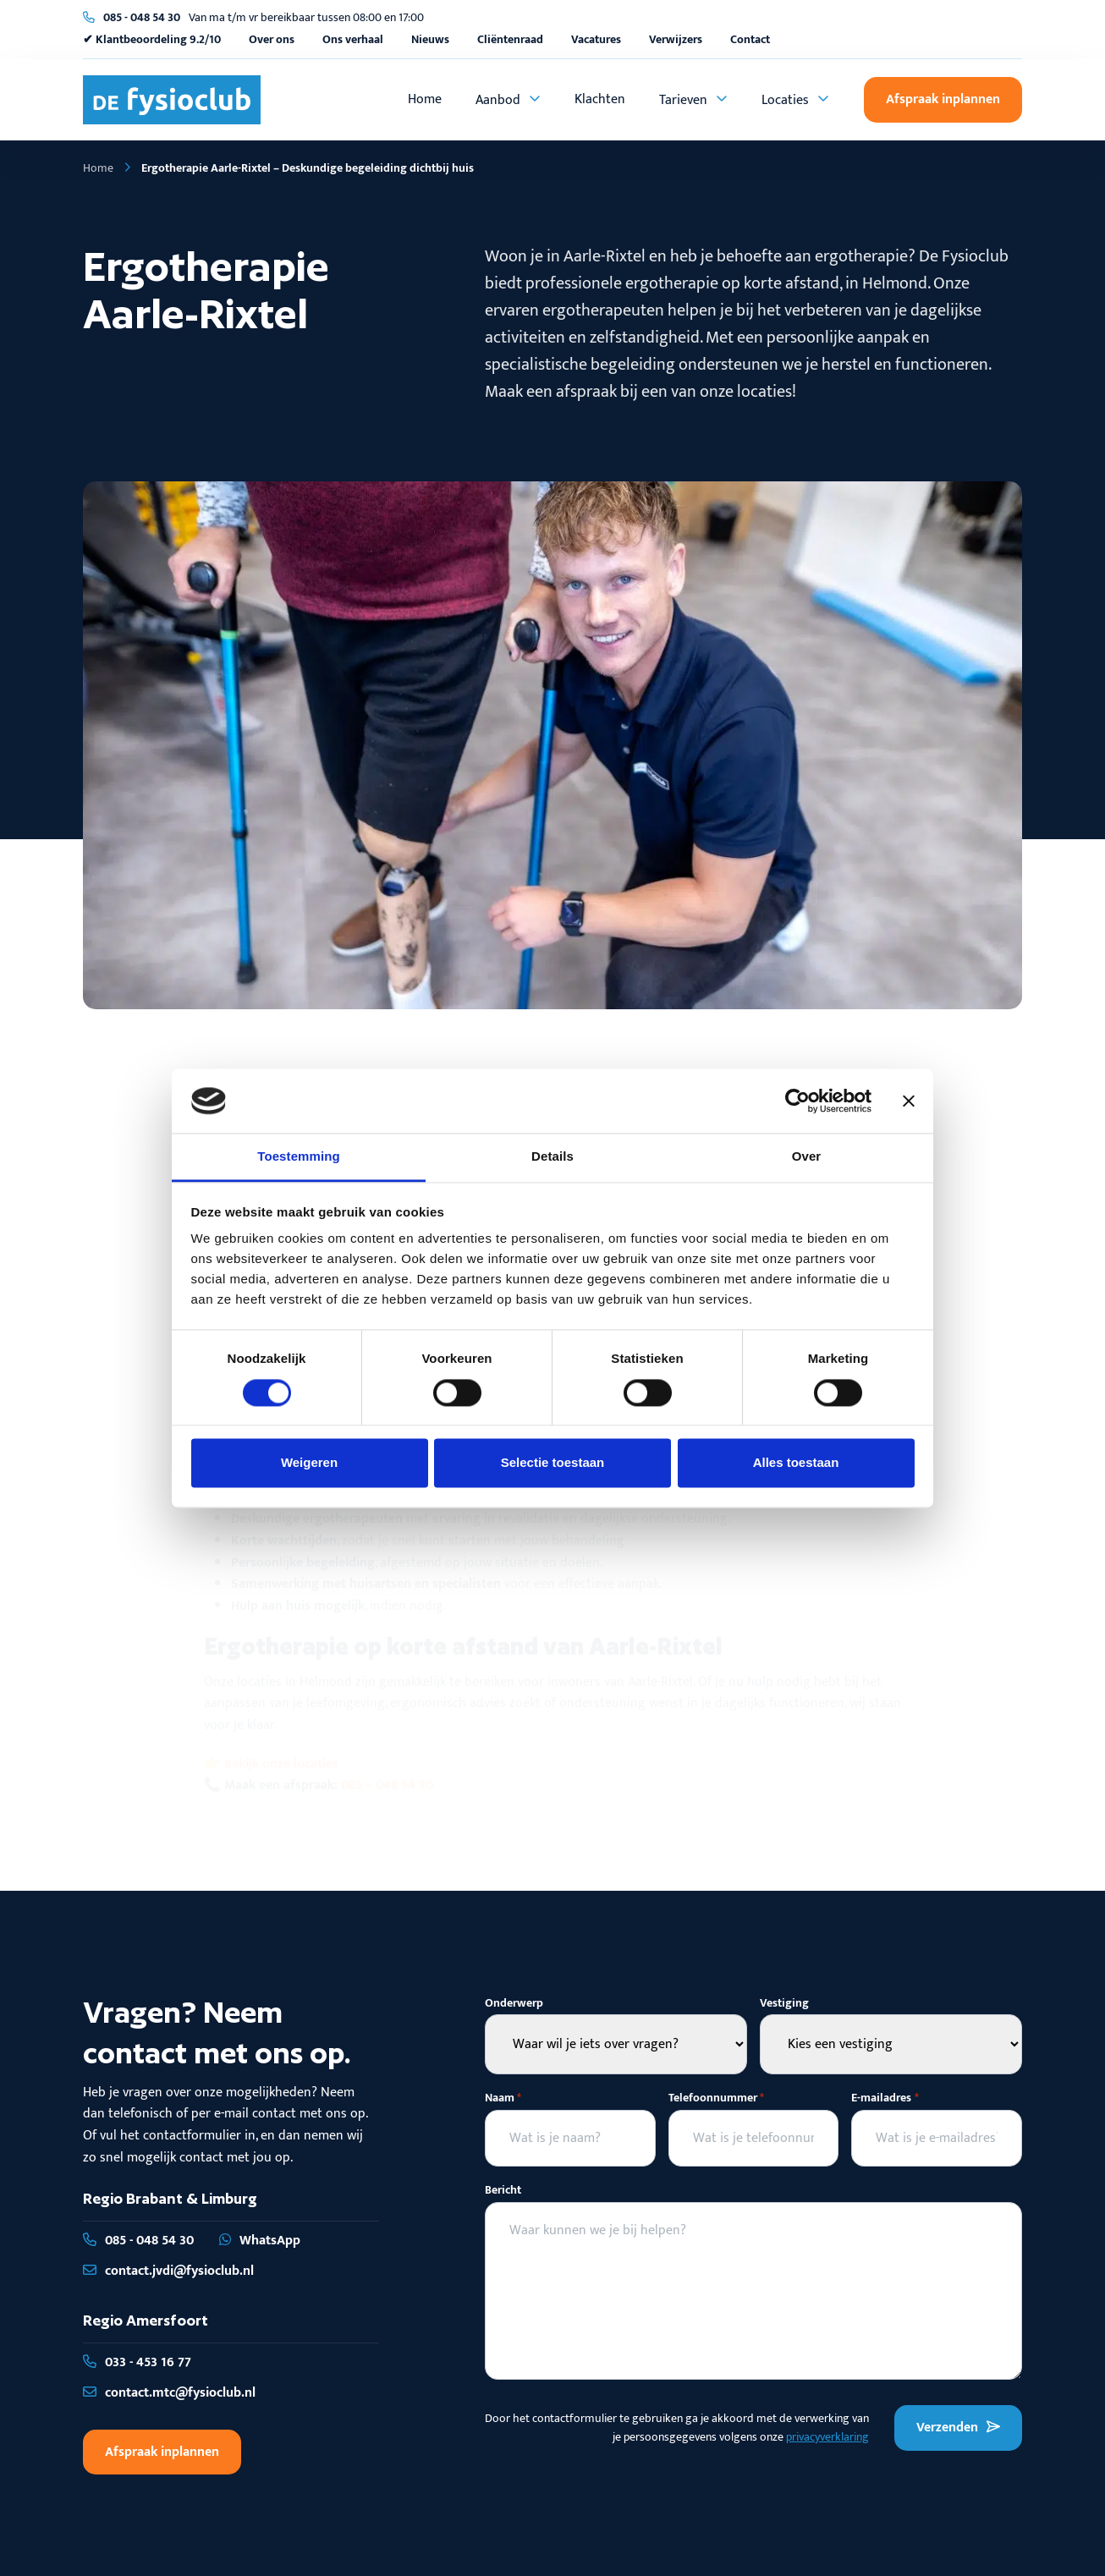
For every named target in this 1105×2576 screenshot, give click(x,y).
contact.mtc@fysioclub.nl (169, 2392)
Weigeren (309, 1463)
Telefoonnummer (716, 2098)
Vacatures (596, 39)
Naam (503, 2098)
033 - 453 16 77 (137, 2362)
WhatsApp (259, 2240)
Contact (750, 39)
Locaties (785, 100)
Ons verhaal (352, 39)
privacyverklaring (827, 2437)
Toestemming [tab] (298, 1157)
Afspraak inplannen (943, 99)
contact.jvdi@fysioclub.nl (168, 2271)
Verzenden (958, 2427)
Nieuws (430, 39)
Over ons (271, 39)
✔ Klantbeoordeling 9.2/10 (152, 39)
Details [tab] (552, 1157)
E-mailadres (884, 2098)
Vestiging (784, 2003)
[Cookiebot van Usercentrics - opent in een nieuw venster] (797, 1100)
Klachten (599, 99)
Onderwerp (514, 2003)
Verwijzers (675, 39)
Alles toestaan (796, 1463)
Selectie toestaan (553, 1463)
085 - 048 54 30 (141, 17)
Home (425, 99)
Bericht (503, 2190)
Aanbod (498, 100)
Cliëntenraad (510, 39)
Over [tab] (807, 1157)
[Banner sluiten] (909, 1101)
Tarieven (683, 100)
